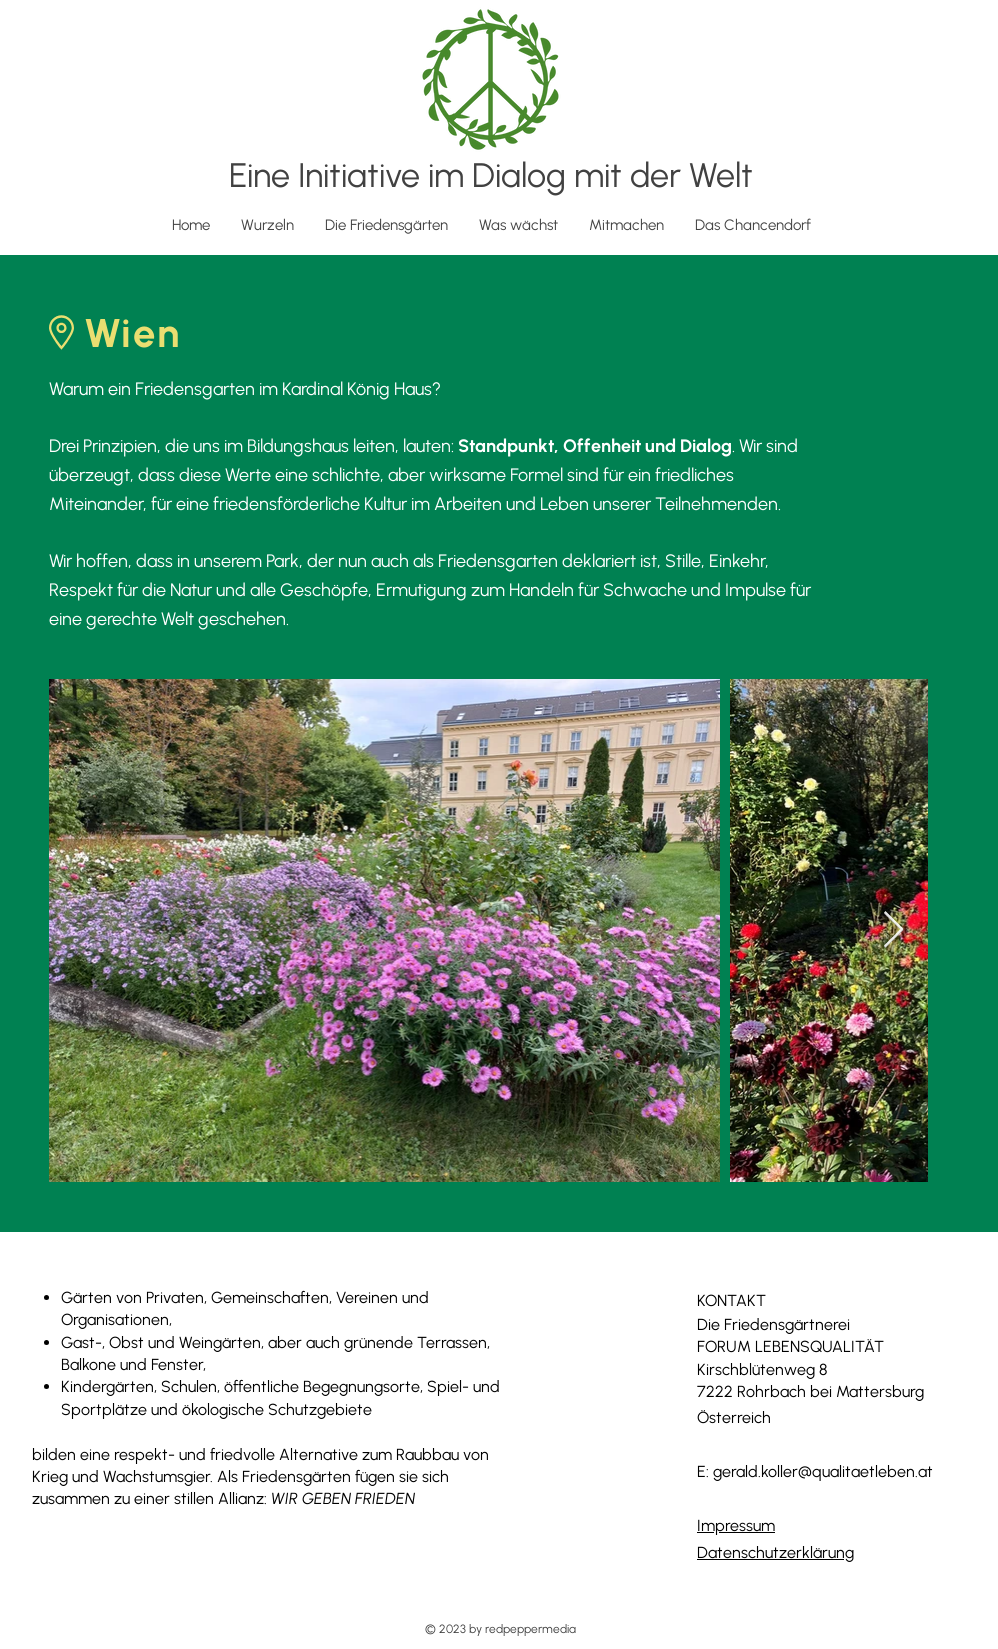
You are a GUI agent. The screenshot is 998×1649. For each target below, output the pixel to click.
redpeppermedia (530, 1629)
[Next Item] (893, 930)
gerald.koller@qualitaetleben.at (823, 1471)
